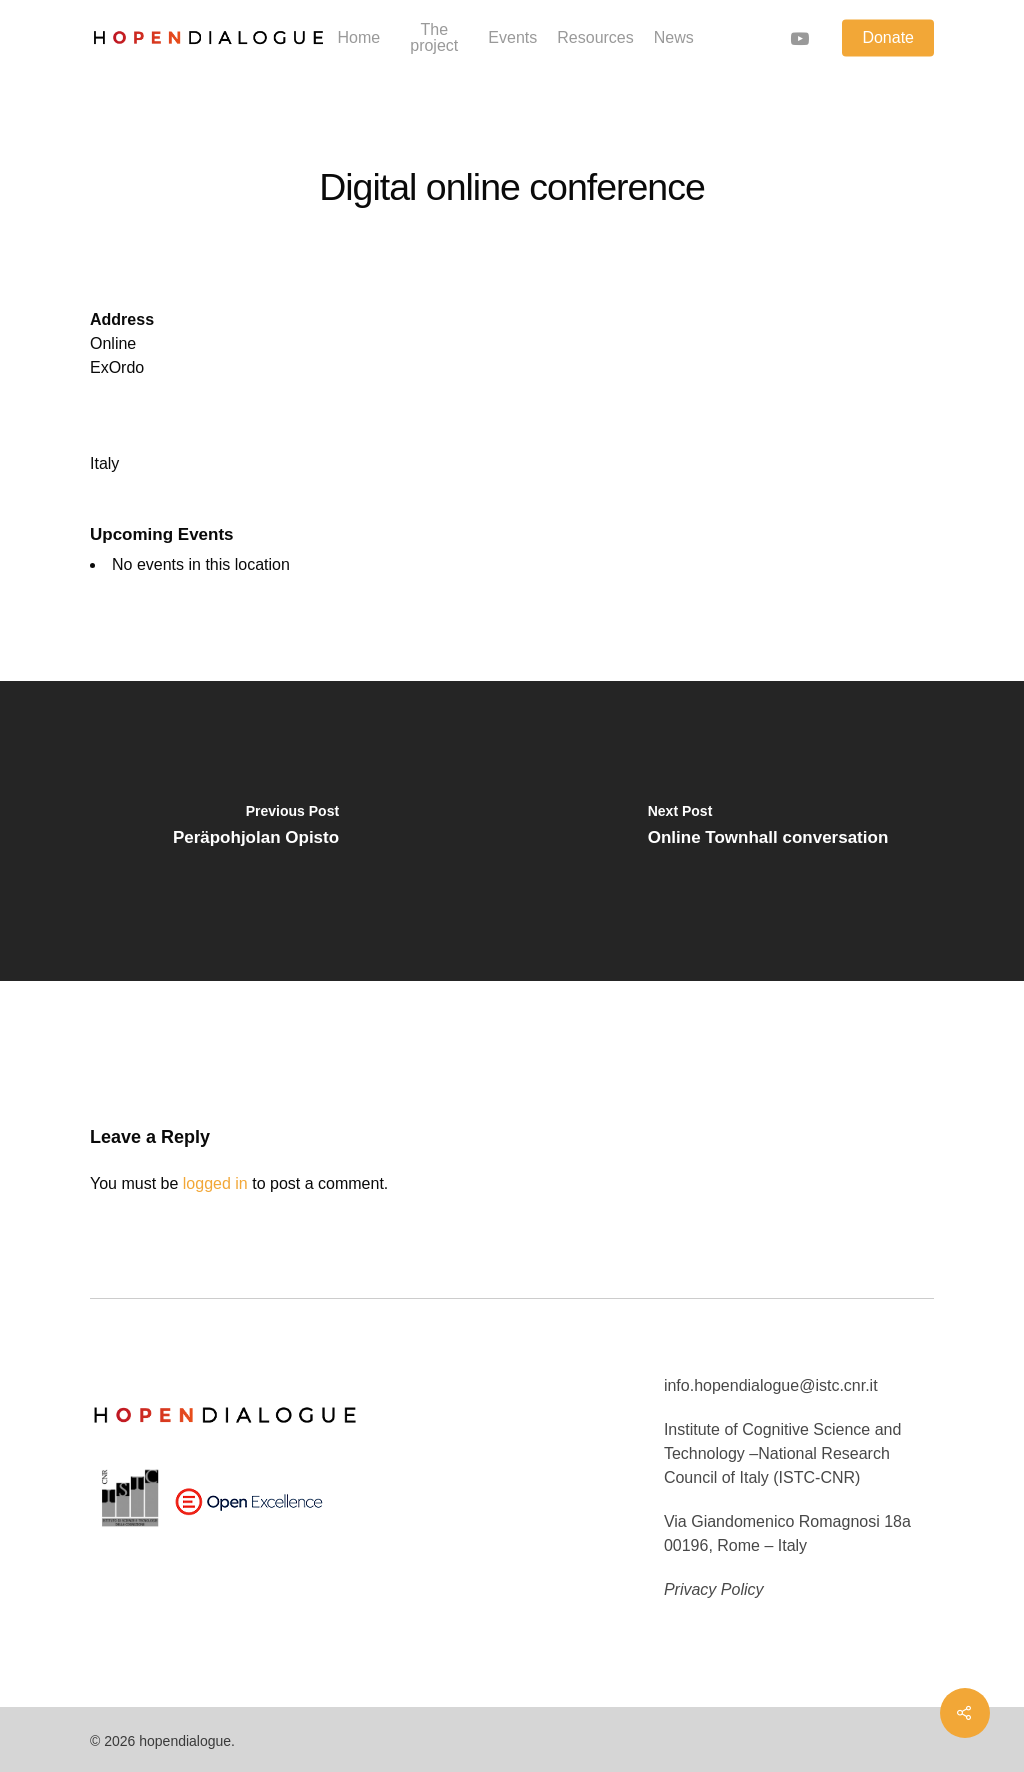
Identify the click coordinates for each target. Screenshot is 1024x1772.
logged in (215, 1183)
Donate (888, 38)
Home (358, 38)
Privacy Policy (714, 1589)
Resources (595, 38)
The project (434, 38)
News (674, 38)
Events (512, 38)
